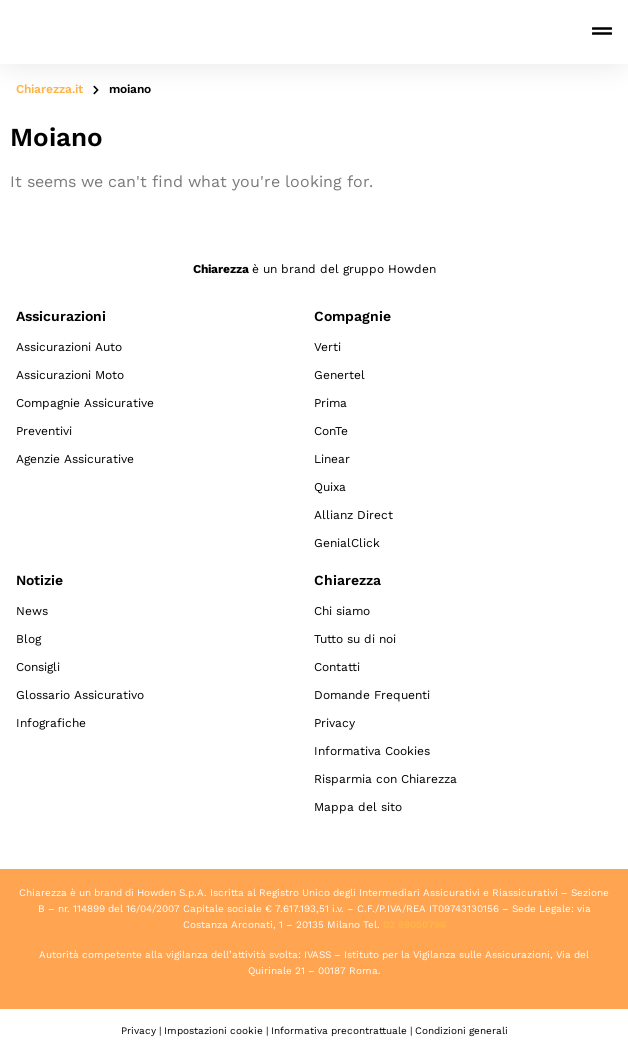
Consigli (38, 667)
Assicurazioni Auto (69, 347)
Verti (327, 347)
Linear (332, 459)
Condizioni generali (461, 1030)
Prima (330, 403)
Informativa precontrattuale (339, 1030)
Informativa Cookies (372, 751)
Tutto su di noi (355, 639)
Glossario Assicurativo (80, 695)
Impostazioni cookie (213, 1030)
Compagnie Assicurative (85, 403)
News (32, 611)
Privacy (334, 723)
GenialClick (347, 543)
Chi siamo (342, 611)
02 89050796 (414, 924)
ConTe (331, 431)
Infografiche (51, 723)
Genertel (339, 375)
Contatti (337, 667)
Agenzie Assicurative (75, 459)
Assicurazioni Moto (70, 375)
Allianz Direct (353, 515)
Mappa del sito (358, 807)
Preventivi (44, 431)
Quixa (330, 487)
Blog (28, 639)
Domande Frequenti (372, 695)
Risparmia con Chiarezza (385, 779)
